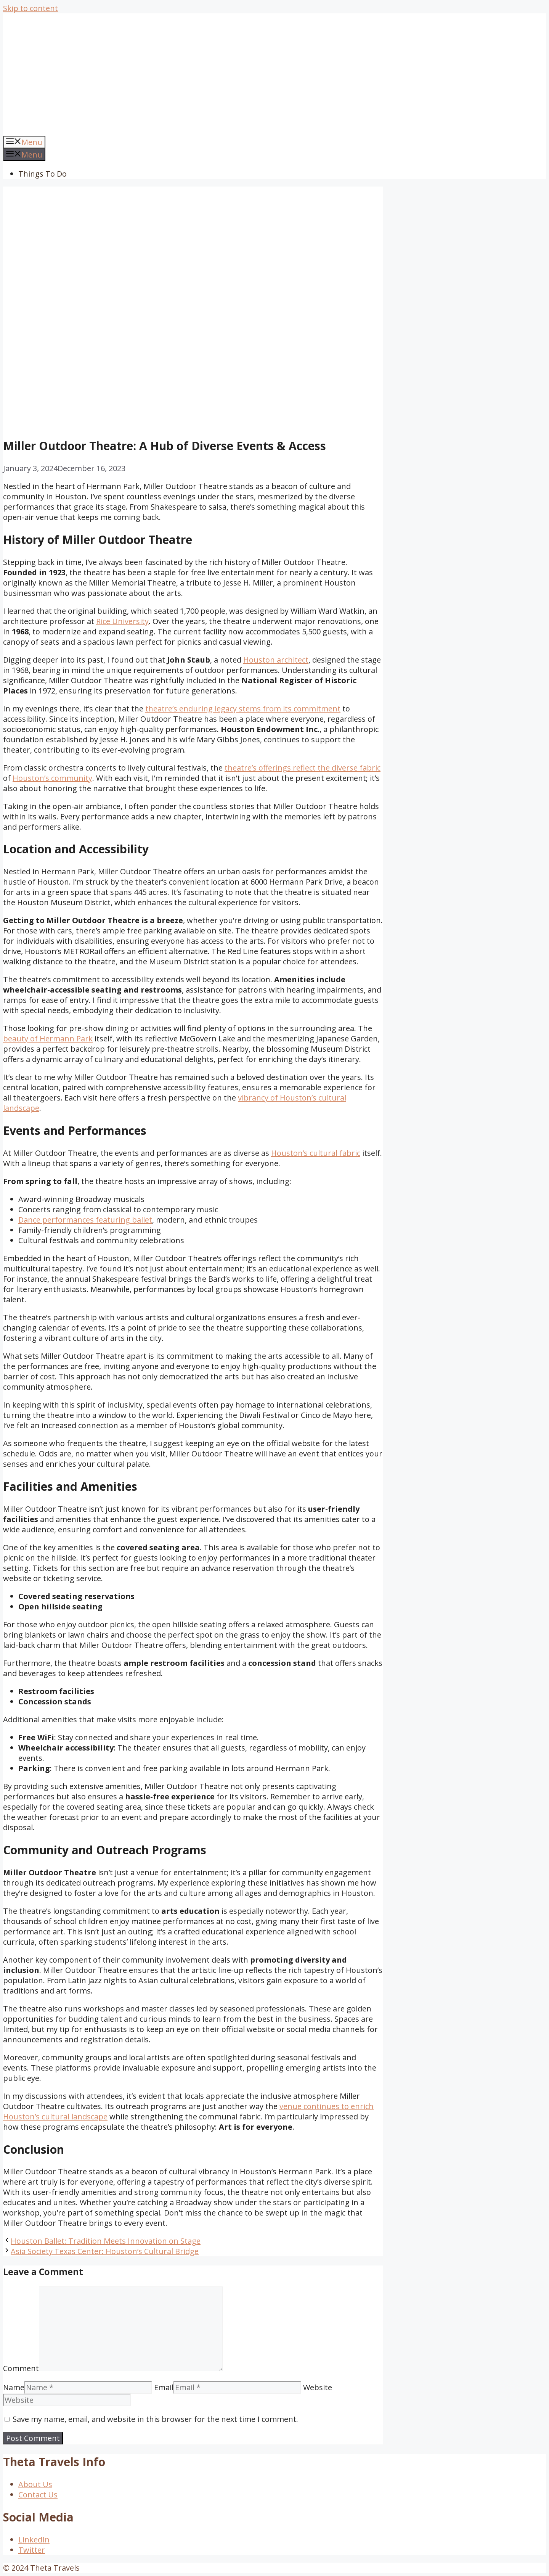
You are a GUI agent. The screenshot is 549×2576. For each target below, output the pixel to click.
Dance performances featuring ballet (85, 1220)
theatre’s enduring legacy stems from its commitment (242, 708)
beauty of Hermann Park (48, 1038)
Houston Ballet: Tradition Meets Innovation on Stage (106, 2241)
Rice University (122, 621)
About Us (35, 2484)
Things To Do (42, 174)
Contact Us (38, 2494)
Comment (21, 2368)
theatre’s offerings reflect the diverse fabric (302, 768)
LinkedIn (34, 2539)
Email (163, 2387)
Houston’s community (52, 778)
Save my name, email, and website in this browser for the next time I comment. (155, 2419)
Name (13, 2387)
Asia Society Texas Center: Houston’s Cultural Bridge (105, 2251)
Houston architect (275, 660)
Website (317, 2387)
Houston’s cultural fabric (315, 1153)
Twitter (31, 2550)
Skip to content (30, 8)
